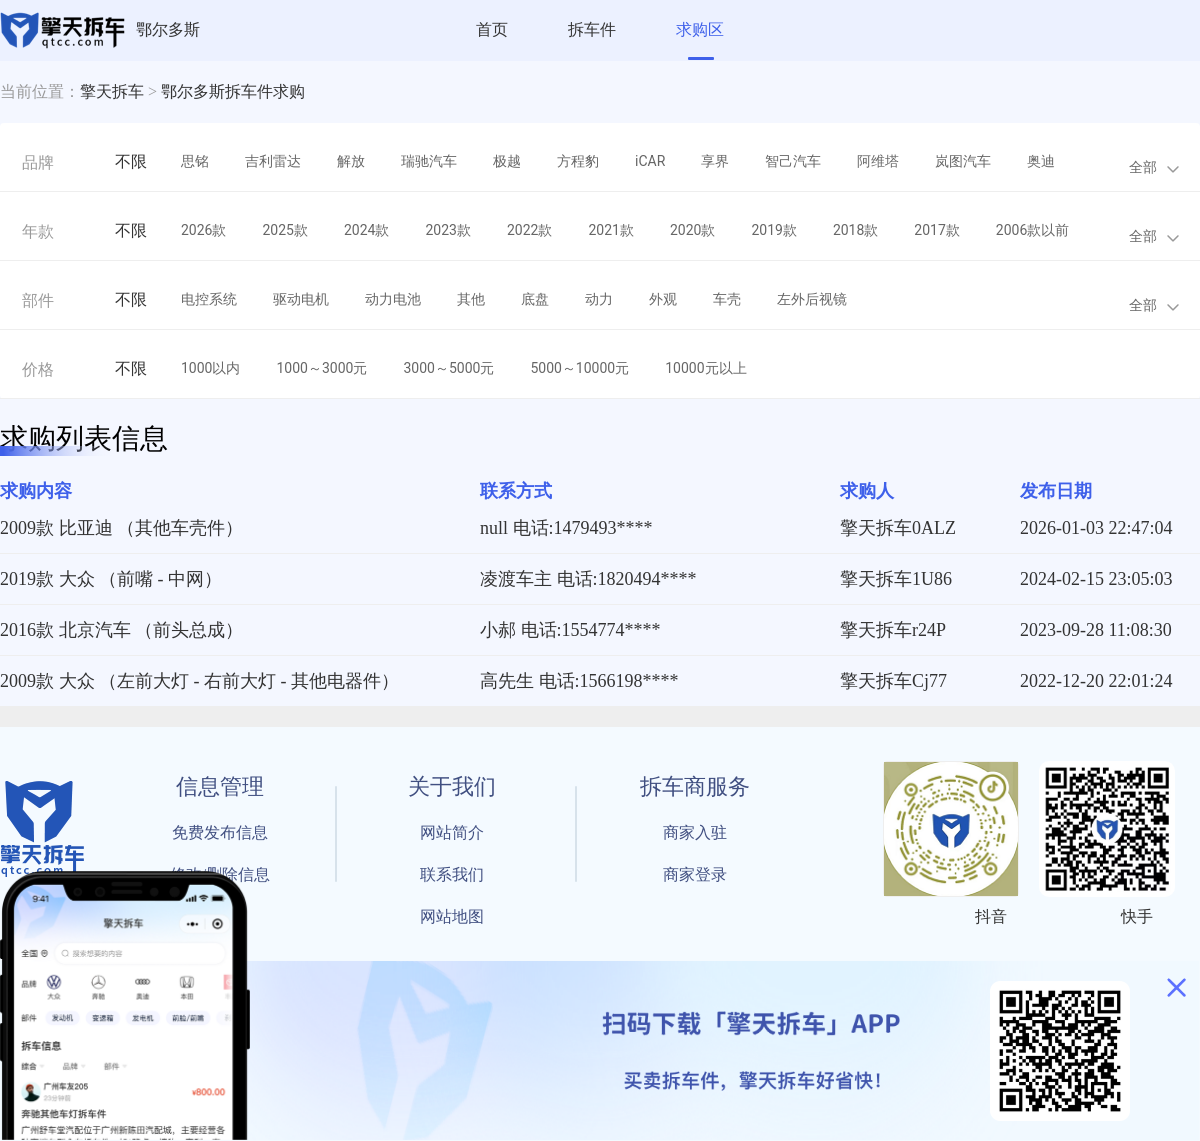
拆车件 (592, 29)
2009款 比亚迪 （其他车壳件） (121, 528)
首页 (492, 29)
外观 (663, 299)
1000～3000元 (321, 368)
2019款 (773, 230)
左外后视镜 (812, 299)
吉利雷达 (273, 161)
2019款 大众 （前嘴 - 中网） (111, 579)
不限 (131, 161)
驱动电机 (301, 299)
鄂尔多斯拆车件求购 (233, 91)
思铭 (195, 161)
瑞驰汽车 (429, 161)
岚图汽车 (963, 161)
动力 (599, 299)
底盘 (535, 299)
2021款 (610, 230)
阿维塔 (878, 161)
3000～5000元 (448, 368)
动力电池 (393, 299)
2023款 (447, 230)
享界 (715, 161)
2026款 (203, 230)
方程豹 (578, 161)
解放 (351, 161)
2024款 (366, 230)
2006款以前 (1032, 230)
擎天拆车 (112, 91)
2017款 (936, 230)
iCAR (650, 161)
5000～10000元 (579, 368)
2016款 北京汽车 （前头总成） (121, 630)
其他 (471, 299)
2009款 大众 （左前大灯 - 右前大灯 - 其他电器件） (199, 681)
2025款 (284, 230)
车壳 (727, 299)
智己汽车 (793, 161)
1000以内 (210, 368)
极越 (507, 161)
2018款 (855, 230)
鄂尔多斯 (168, 29)
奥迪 (1041, 161)
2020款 (692, 230)
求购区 (700, 29)
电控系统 (209, 299)
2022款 (529, 230)
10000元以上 (705, 368)
